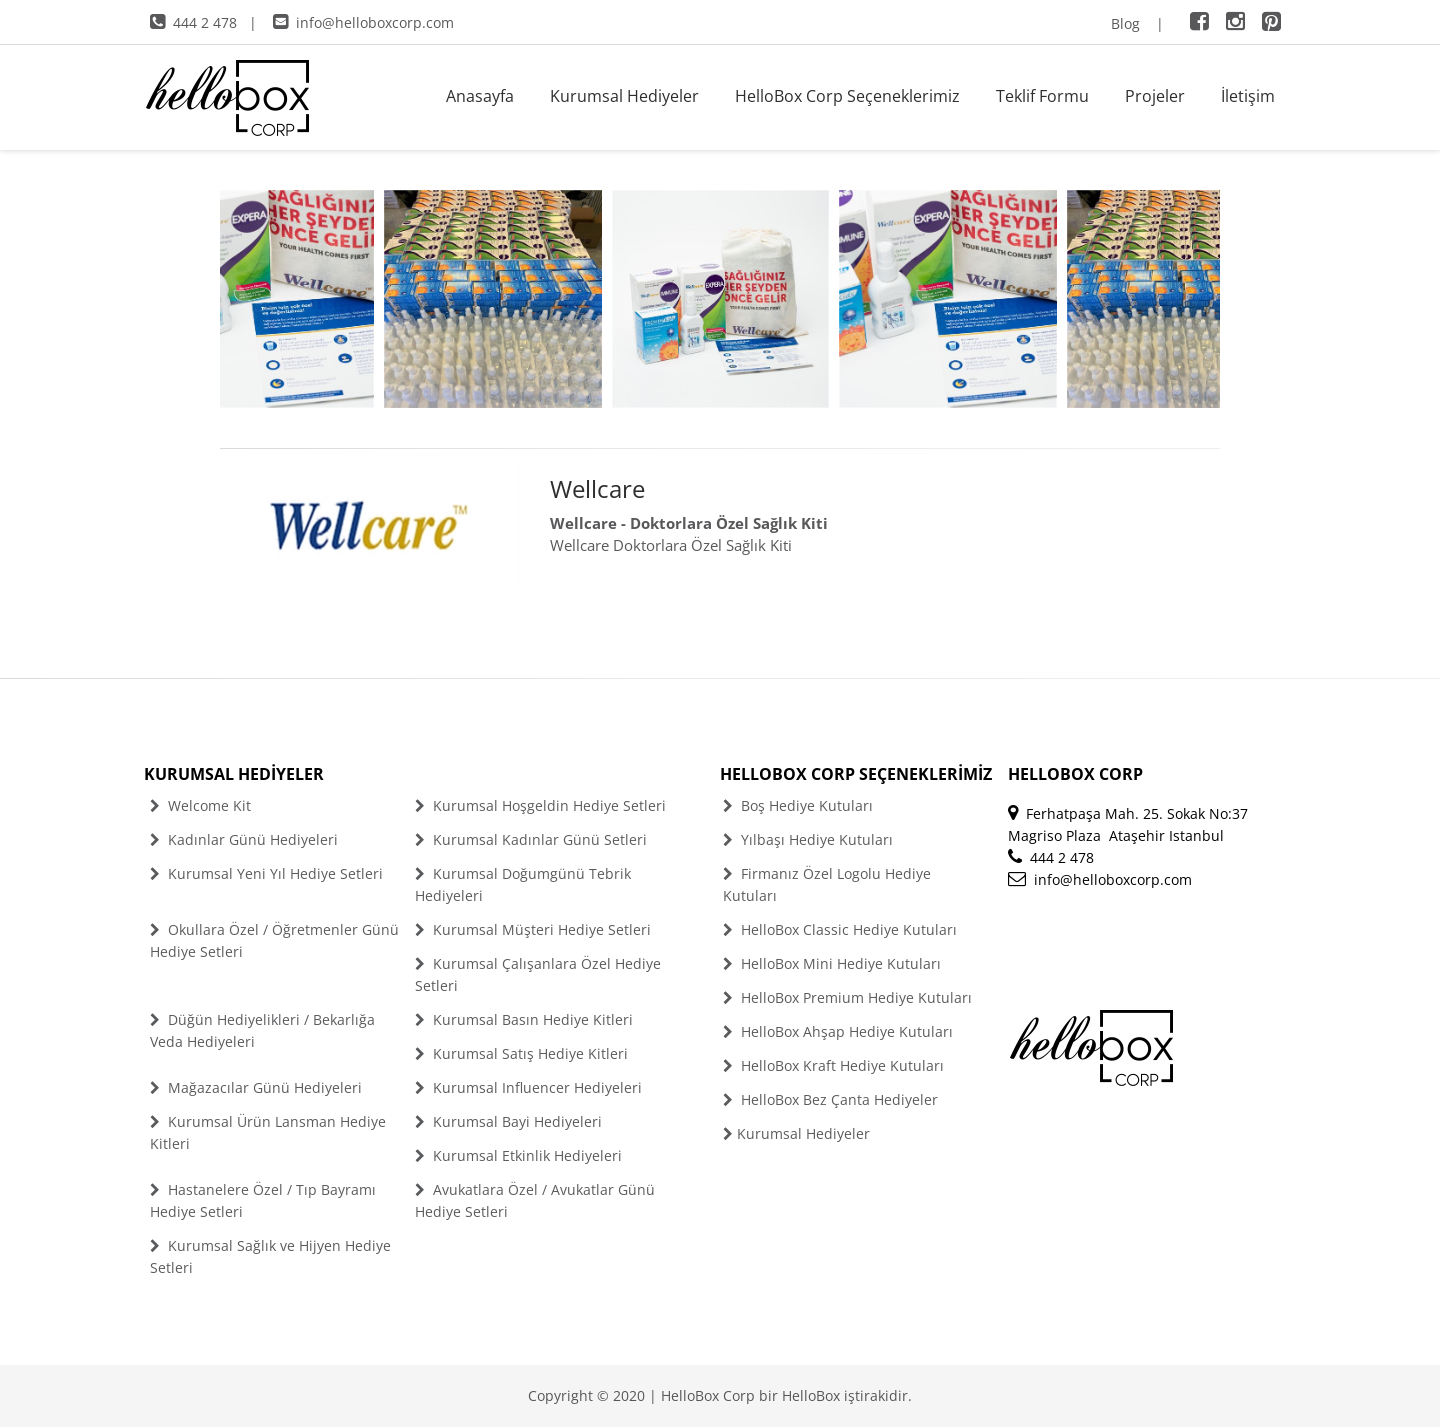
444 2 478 (193, 22)
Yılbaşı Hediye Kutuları (808, 839)
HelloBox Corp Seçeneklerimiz (847, 96)
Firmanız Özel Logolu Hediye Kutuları (827, 884)
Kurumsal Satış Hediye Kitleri (521, 1053)
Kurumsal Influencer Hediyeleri (528, 1087)
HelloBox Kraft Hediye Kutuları (833, 1065)
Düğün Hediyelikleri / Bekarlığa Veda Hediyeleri (262, 1030)
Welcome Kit (200, 805)
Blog (1125, 23)
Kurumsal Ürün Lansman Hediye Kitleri (268, 1132)
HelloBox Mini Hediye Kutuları (832, 963)
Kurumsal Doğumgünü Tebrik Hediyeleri (523, 884)
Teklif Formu (1042, 96)
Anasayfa (480, 96)
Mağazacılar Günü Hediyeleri (256, 1087)
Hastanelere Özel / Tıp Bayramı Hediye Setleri (263, 1200)
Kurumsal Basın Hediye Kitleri (524, 1019)
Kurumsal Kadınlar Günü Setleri (531, 839)
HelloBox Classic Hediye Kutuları (840, 929)
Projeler (1155, 96)
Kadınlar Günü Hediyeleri (244, 839)
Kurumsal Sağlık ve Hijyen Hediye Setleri (270, 1256)
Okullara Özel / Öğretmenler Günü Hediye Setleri (274, 940)
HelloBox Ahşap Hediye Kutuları (838, 1031)
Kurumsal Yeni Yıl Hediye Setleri (266, 873)
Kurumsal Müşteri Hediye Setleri (533, 929)
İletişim (1248, 96)
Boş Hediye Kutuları (798, 805)
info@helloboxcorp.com (363, 22)
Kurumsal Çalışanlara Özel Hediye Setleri (538, 974)
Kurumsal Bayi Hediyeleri (508, 1121)
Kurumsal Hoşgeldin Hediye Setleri (540, 805)
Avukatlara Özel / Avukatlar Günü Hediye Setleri (535, 1200)
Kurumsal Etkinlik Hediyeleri (518, 1155)
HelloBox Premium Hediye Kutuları (847, 997)
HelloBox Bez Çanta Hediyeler (830, 1099)
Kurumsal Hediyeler (624, 96)
